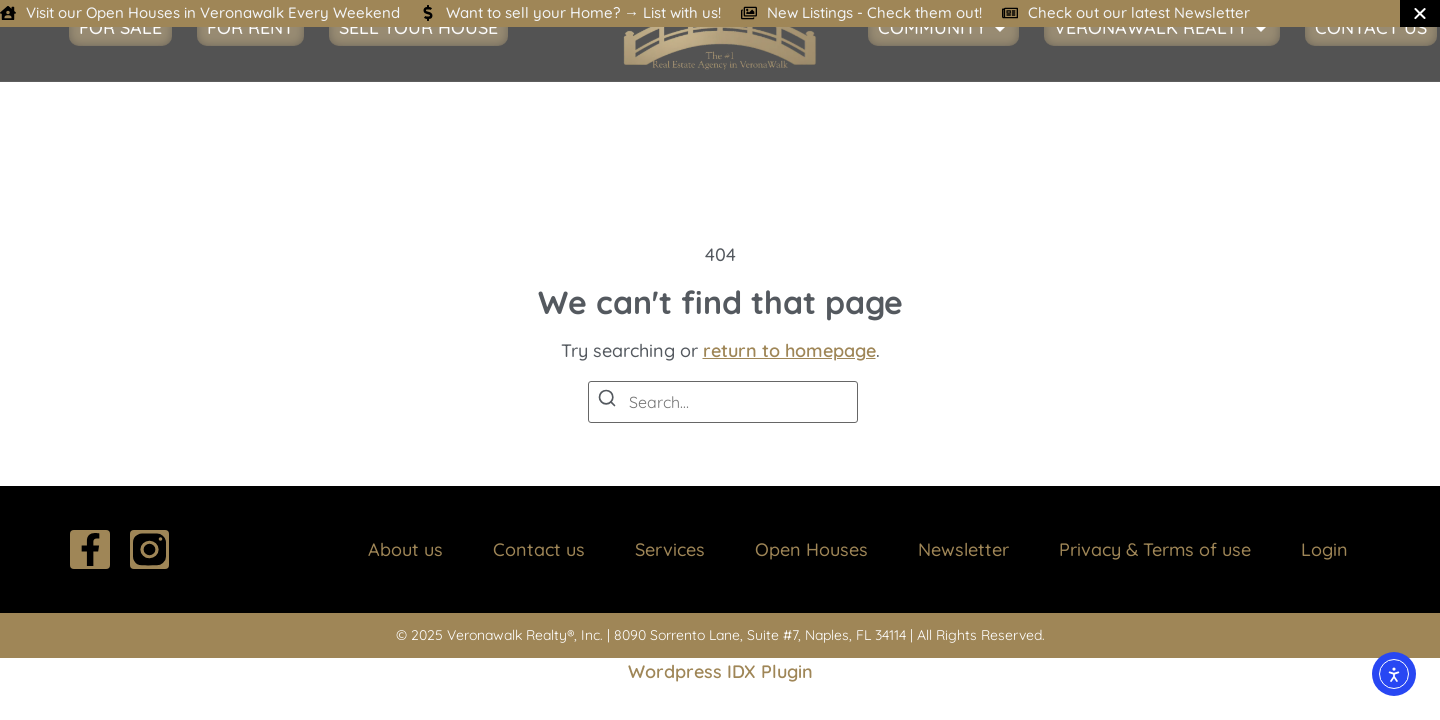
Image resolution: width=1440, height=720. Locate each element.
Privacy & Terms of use (1155, 549)
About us (405, 549)
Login (1324, 549)
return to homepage (789, 350)
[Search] (607, 401)
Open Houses (811, 549)
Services (670, 549)
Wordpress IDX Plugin (720, 671)
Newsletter (963, 549)
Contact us (539, 549)
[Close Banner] (1420, 13)
